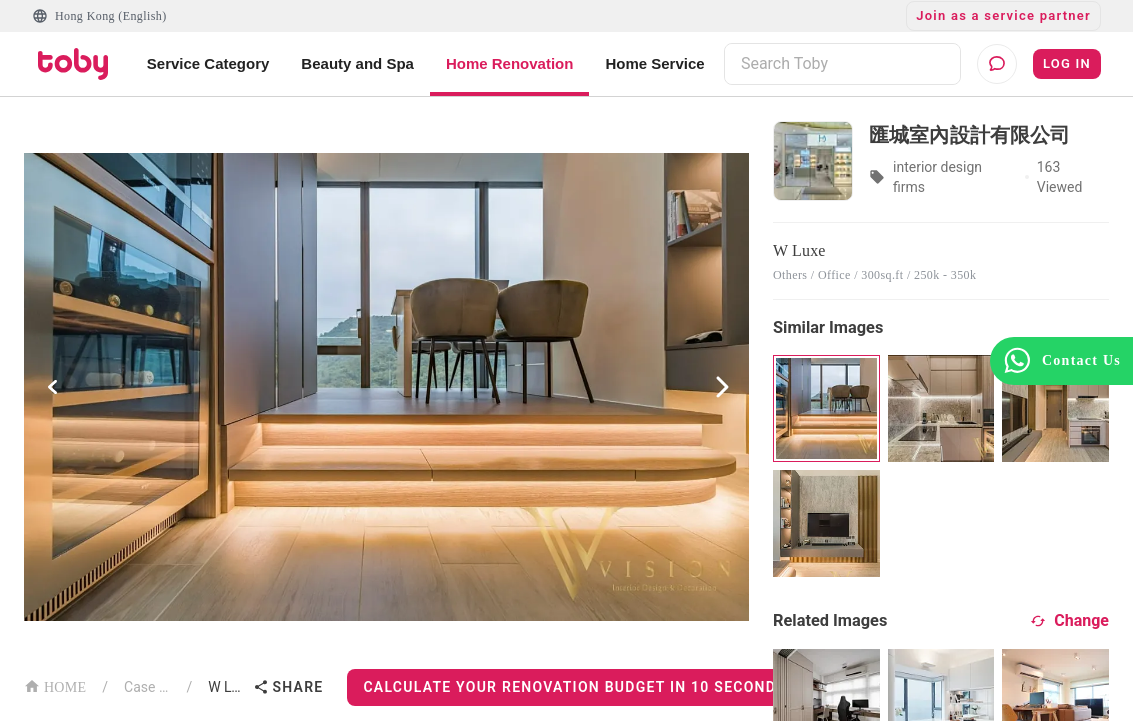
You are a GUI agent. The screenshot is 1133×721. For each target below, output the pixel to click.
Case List (147, 687)
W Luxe (226, 687)
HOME (55, 685)
